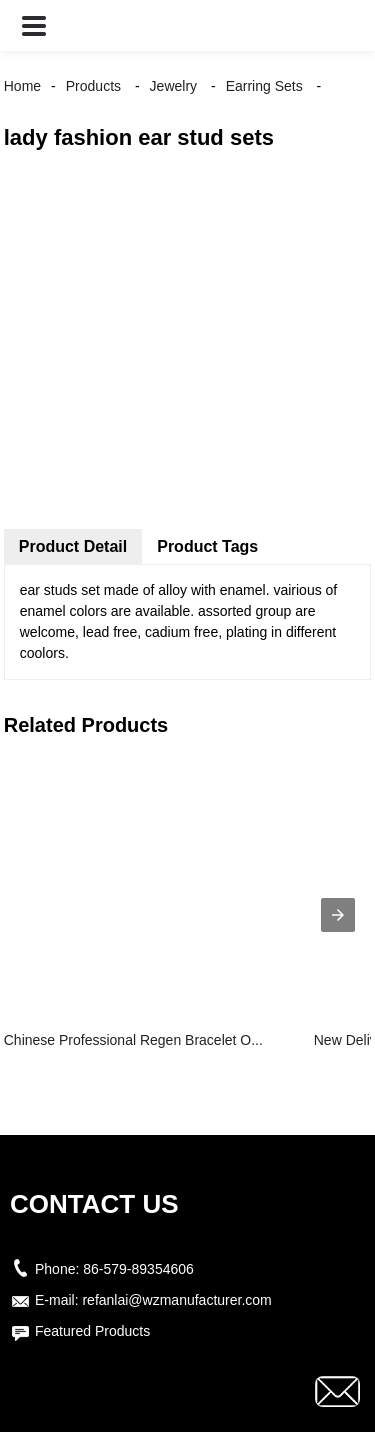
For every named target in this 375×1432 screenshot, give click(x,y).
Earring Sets (264, 86)
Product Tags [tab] (207, 546)
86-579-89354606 (138, 1269)
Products (93, 86)
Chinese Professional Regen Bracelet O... (133, 1040)
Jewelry (173, 86)
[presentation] (338, 915)
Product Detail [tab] (73, 546)
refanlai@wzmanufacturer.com (176, 1300)
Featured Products (92, 1331)
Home (22, 86)
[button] (34, 25)
